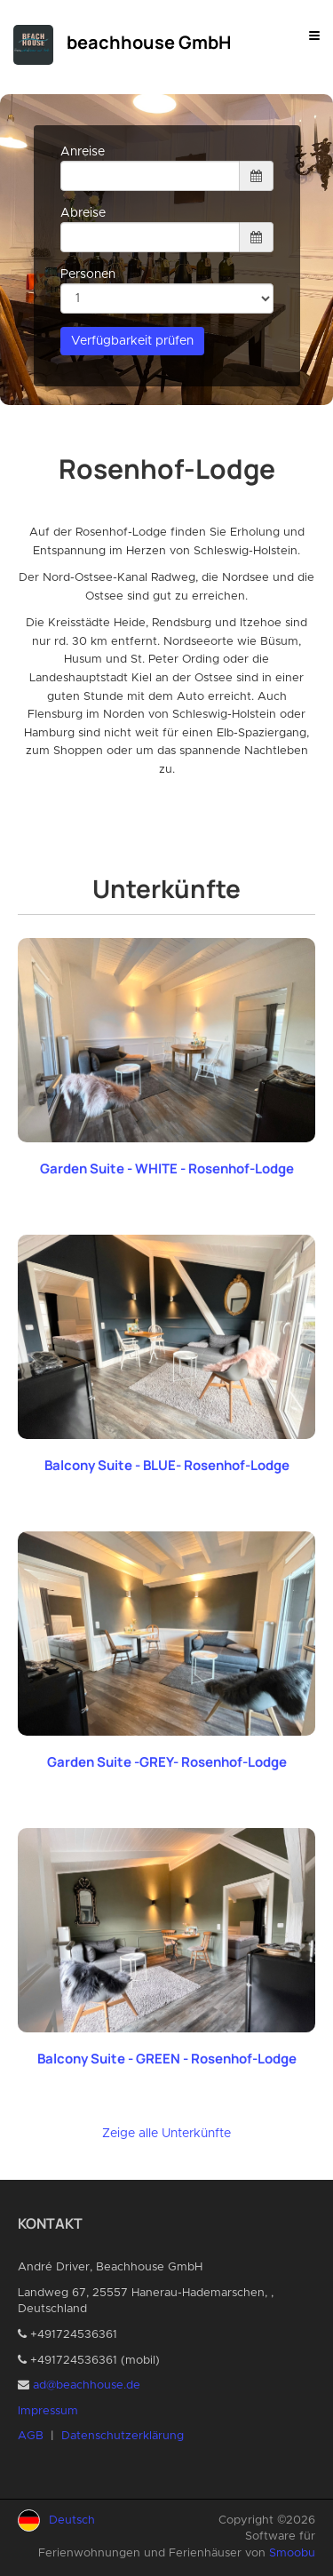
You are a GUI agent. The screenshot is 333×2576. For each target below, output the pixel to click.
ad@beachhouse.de (86, 2385)
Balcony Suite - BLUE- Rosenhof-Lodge (166, 1465)
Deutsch (72, 2520)
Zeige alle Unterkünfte (166, 2133)
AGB (31, 2436)
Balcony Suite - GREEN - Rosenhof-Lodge (167, 2058)
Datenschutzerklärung (122, 2436)
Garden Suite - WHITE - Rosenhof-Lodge (167, 1168)
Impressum (48, 2411)
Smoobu (292, 2553)
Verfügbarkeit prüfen (132, 341)
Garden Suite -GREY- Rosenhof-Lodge (167, 1762)
